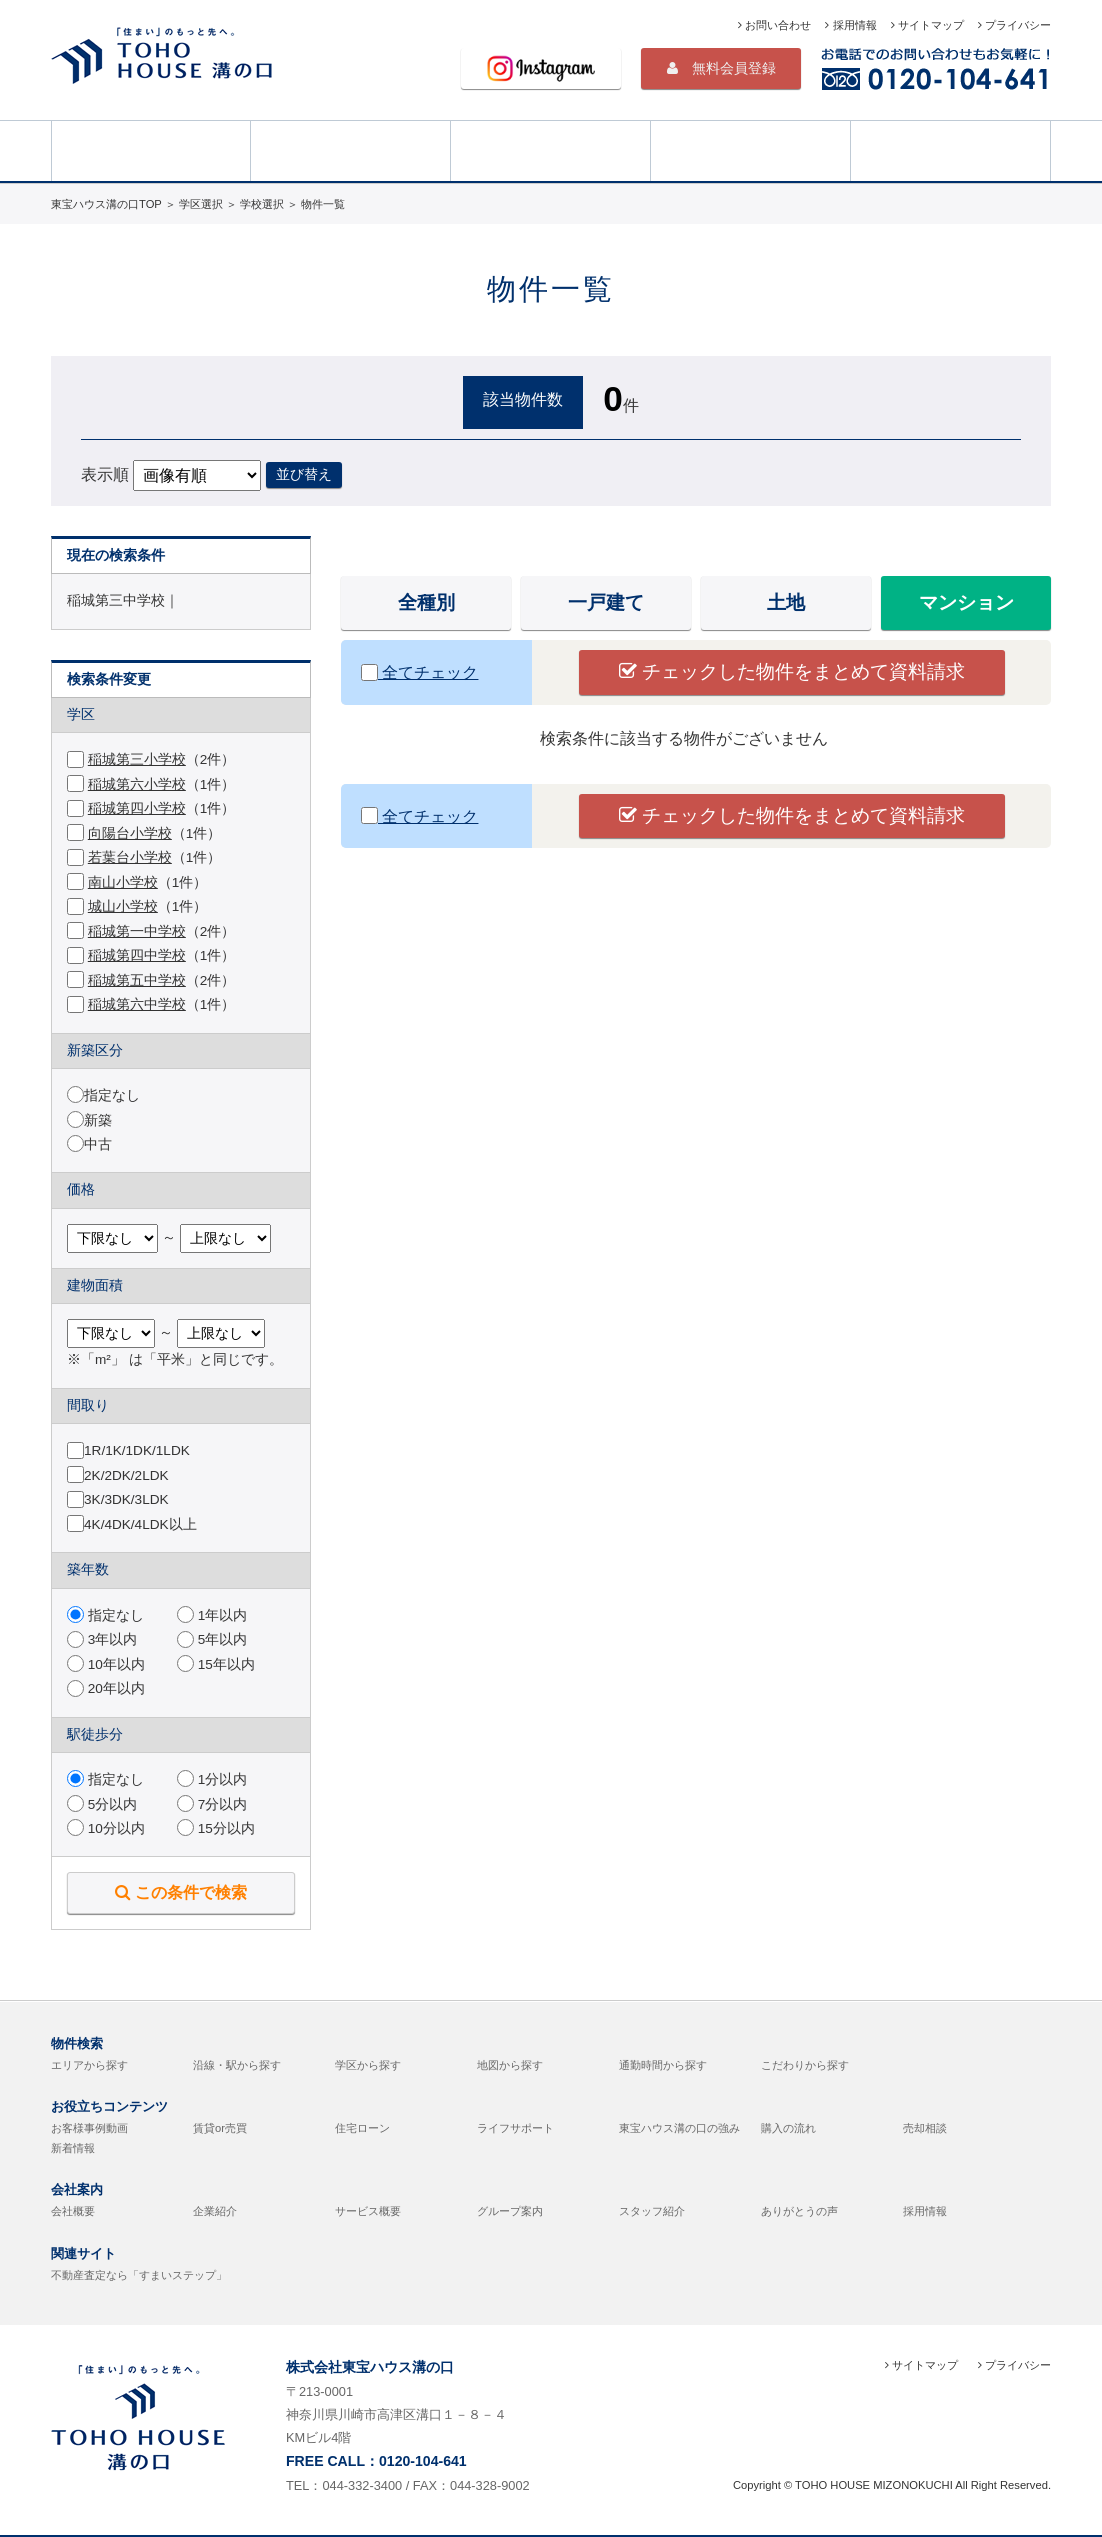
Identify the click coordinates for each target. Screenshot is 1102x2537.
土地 (786, 602)
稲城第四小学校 (137, 808)
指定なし (112, 1095)
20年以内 (106, 1688)
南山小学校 (123, 882)
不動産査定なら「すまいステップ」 (139, 2275)
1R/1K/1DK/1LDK (137, 1450)
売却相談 (951, 149)
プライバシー (1014, 25)
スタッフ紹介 (652, 2211)
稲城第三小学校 (137, 759)
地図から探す (510, 2065)
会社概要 (73, 2211)
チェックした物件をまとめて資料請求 (792, 671)
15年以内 (216, 1664)
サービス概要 (368, 2211)
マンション (966, 602)
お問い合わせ (774, 25)
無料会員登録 (721, 68)
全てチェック (419, 672)
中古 (98, 1144)
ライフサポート (515, 2128)
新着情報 (73, 2148)
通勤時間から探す (663, 2065)
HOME (151, 149)
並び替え (304, 474)
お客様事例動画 (89, 2128)
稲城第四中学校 (137, 955)
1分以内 (212, 1779)
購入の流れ (788, 2128)
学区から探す (368, 2065)
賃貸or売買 (220, 2128)
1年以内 (212, 1615)
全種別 (426, 602)
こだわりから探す (805, 2065)
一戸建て (606, 602)
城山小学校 (123, 906)
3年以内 (102, 1639)
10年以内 (106, 1664)
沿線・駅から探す (237, 2065)
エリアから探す (89, 2065)
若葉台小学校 (130, 857)
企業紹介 (215, 2211)
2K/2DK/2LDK (126, 1475)
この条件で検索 (181, 1892)
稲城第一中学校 (137, 931)
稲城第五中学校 (137, 980)
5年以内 (212, 1639)
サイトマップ (927, 25)
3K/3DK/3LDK (126, 1499)
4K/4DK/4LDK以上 (140, 1524)
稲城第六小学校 (137, 784)
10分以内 (106, 1828)
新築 (98, 1120)
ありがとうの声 (799, 2211)
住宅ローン (362, 2128)
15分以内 (216, 1828)
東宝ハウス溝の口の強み (679, 2128)
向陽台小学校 (130, 833)
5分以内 (102, 1804)
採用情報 (850, 25)
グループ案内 (510, 2211)
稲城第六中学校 (137, 1004)
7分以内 (212, 1804)
